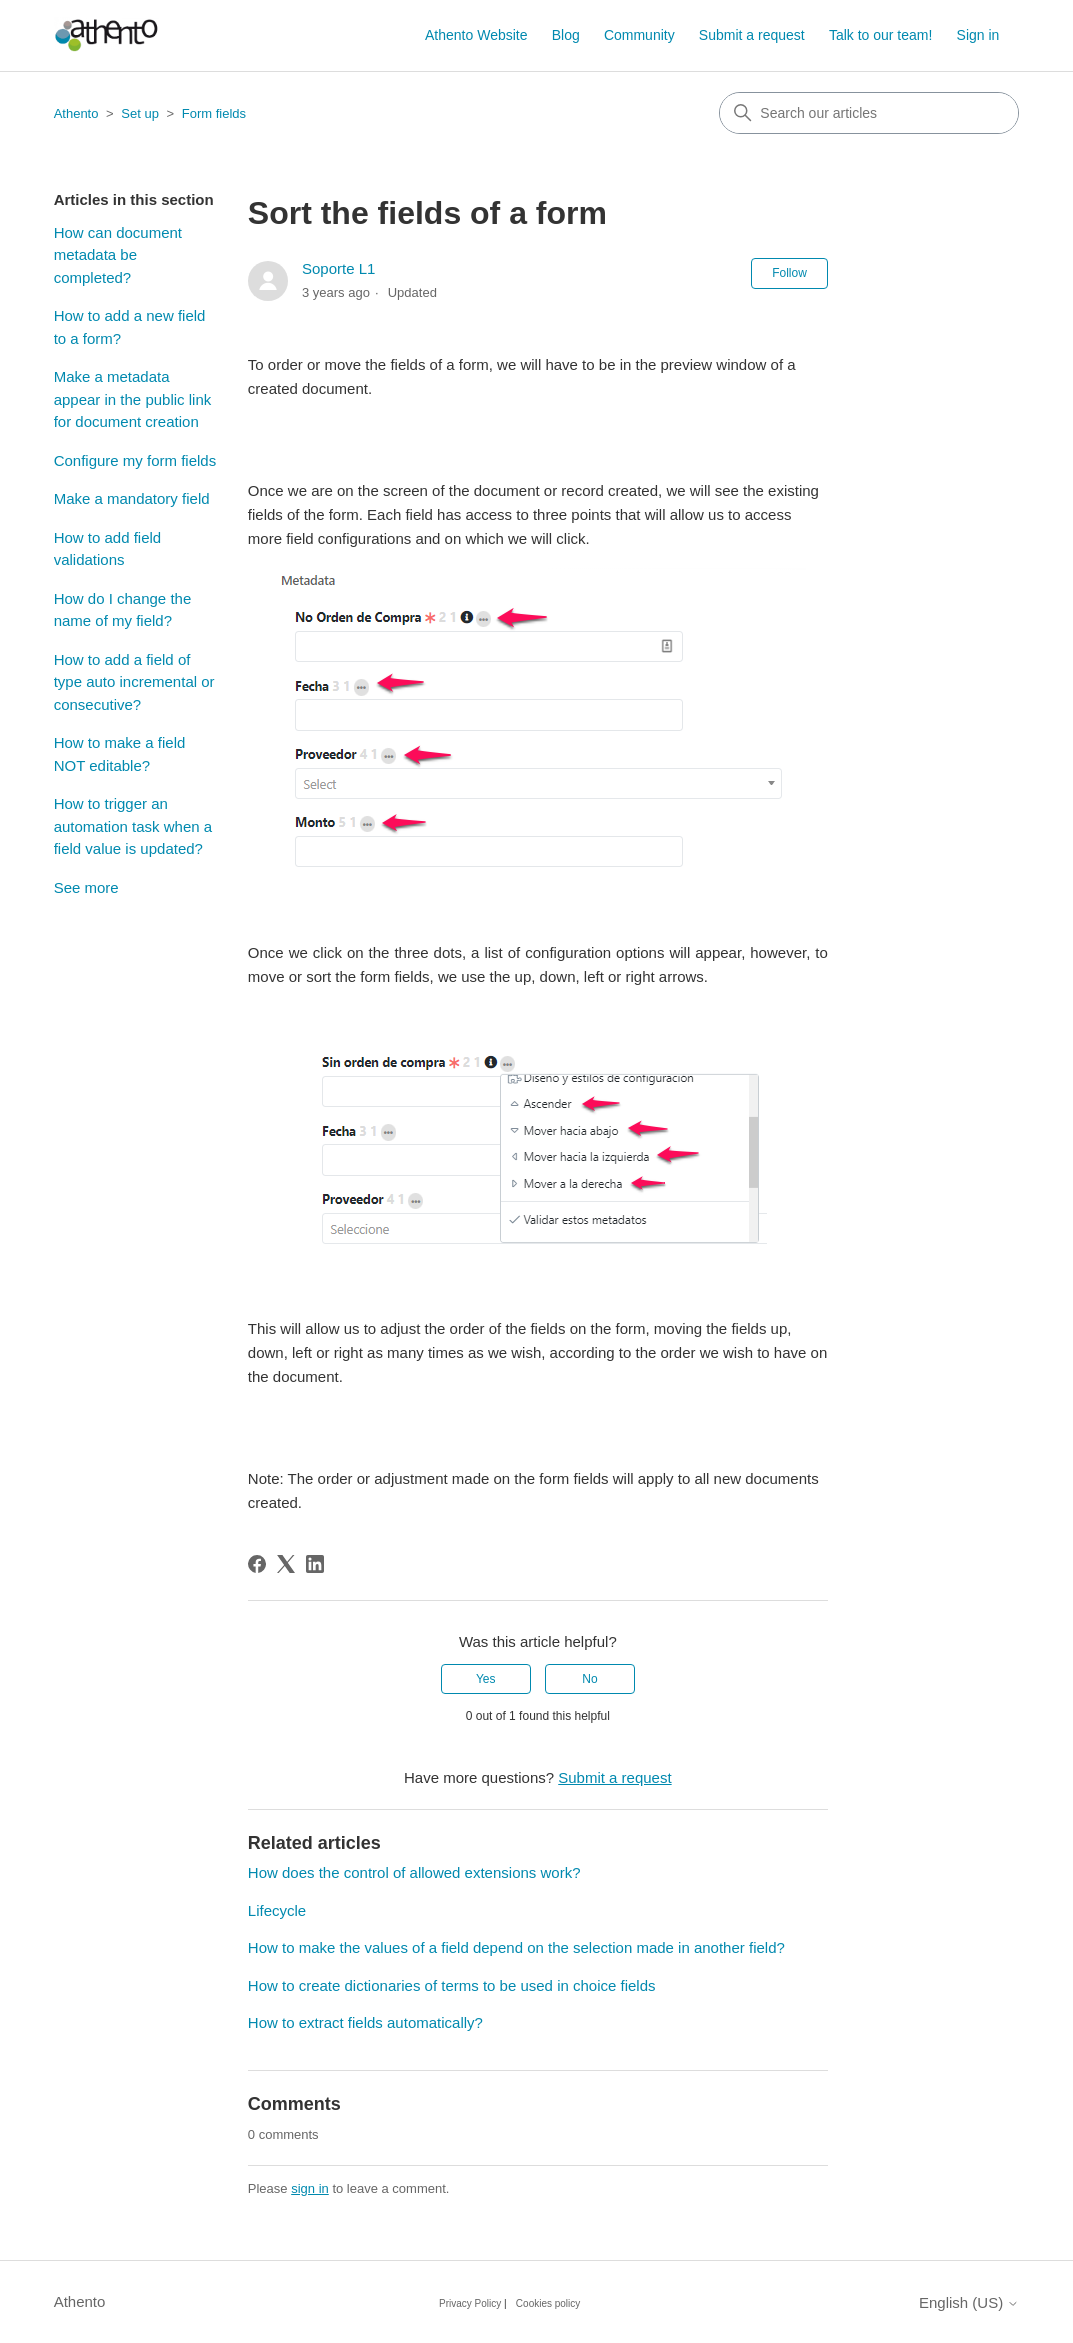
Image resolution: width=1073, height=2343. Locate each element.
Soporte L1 (338, 268)
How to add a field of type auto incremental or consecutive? (134, 682)
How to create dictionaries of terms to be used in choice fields (452, 1985)
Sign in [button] (978, 35)
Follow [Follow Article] (789, 273)
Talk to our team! (881, 35)
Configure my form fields (135, 460)
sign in (310, 2188)
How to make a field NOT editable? (120, 754)
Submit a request (752, 35)
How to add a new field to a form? (130, 327)
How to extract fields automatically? (365, 2022)
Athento (76, 113)
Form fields (214, 113)
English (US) (969, 2302)
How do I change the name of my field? (123, 610)
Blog (566, 35)
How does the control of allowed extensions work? (414, 1872)
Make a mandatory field (132, 498)
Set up (140, 113)
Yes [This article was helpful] (486, 1679)
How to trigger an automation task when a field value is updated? (133, 826)
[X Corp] (286, 1564)
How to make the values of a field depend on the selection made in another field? (516, 1947)
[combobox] (869, 113)
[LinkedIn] (315, 1564)
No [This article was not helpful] (589, 1679)
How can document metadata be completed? (118, 255)
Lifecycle (277, 1910)
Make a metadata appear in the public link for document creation (133, 399)
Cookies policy (548, 2303)
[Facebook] (257, 1564)
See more (86, 887)
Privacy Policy (470, 2303)
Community (639, 35)
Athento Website (476, 35)
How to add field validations (108, 549)
